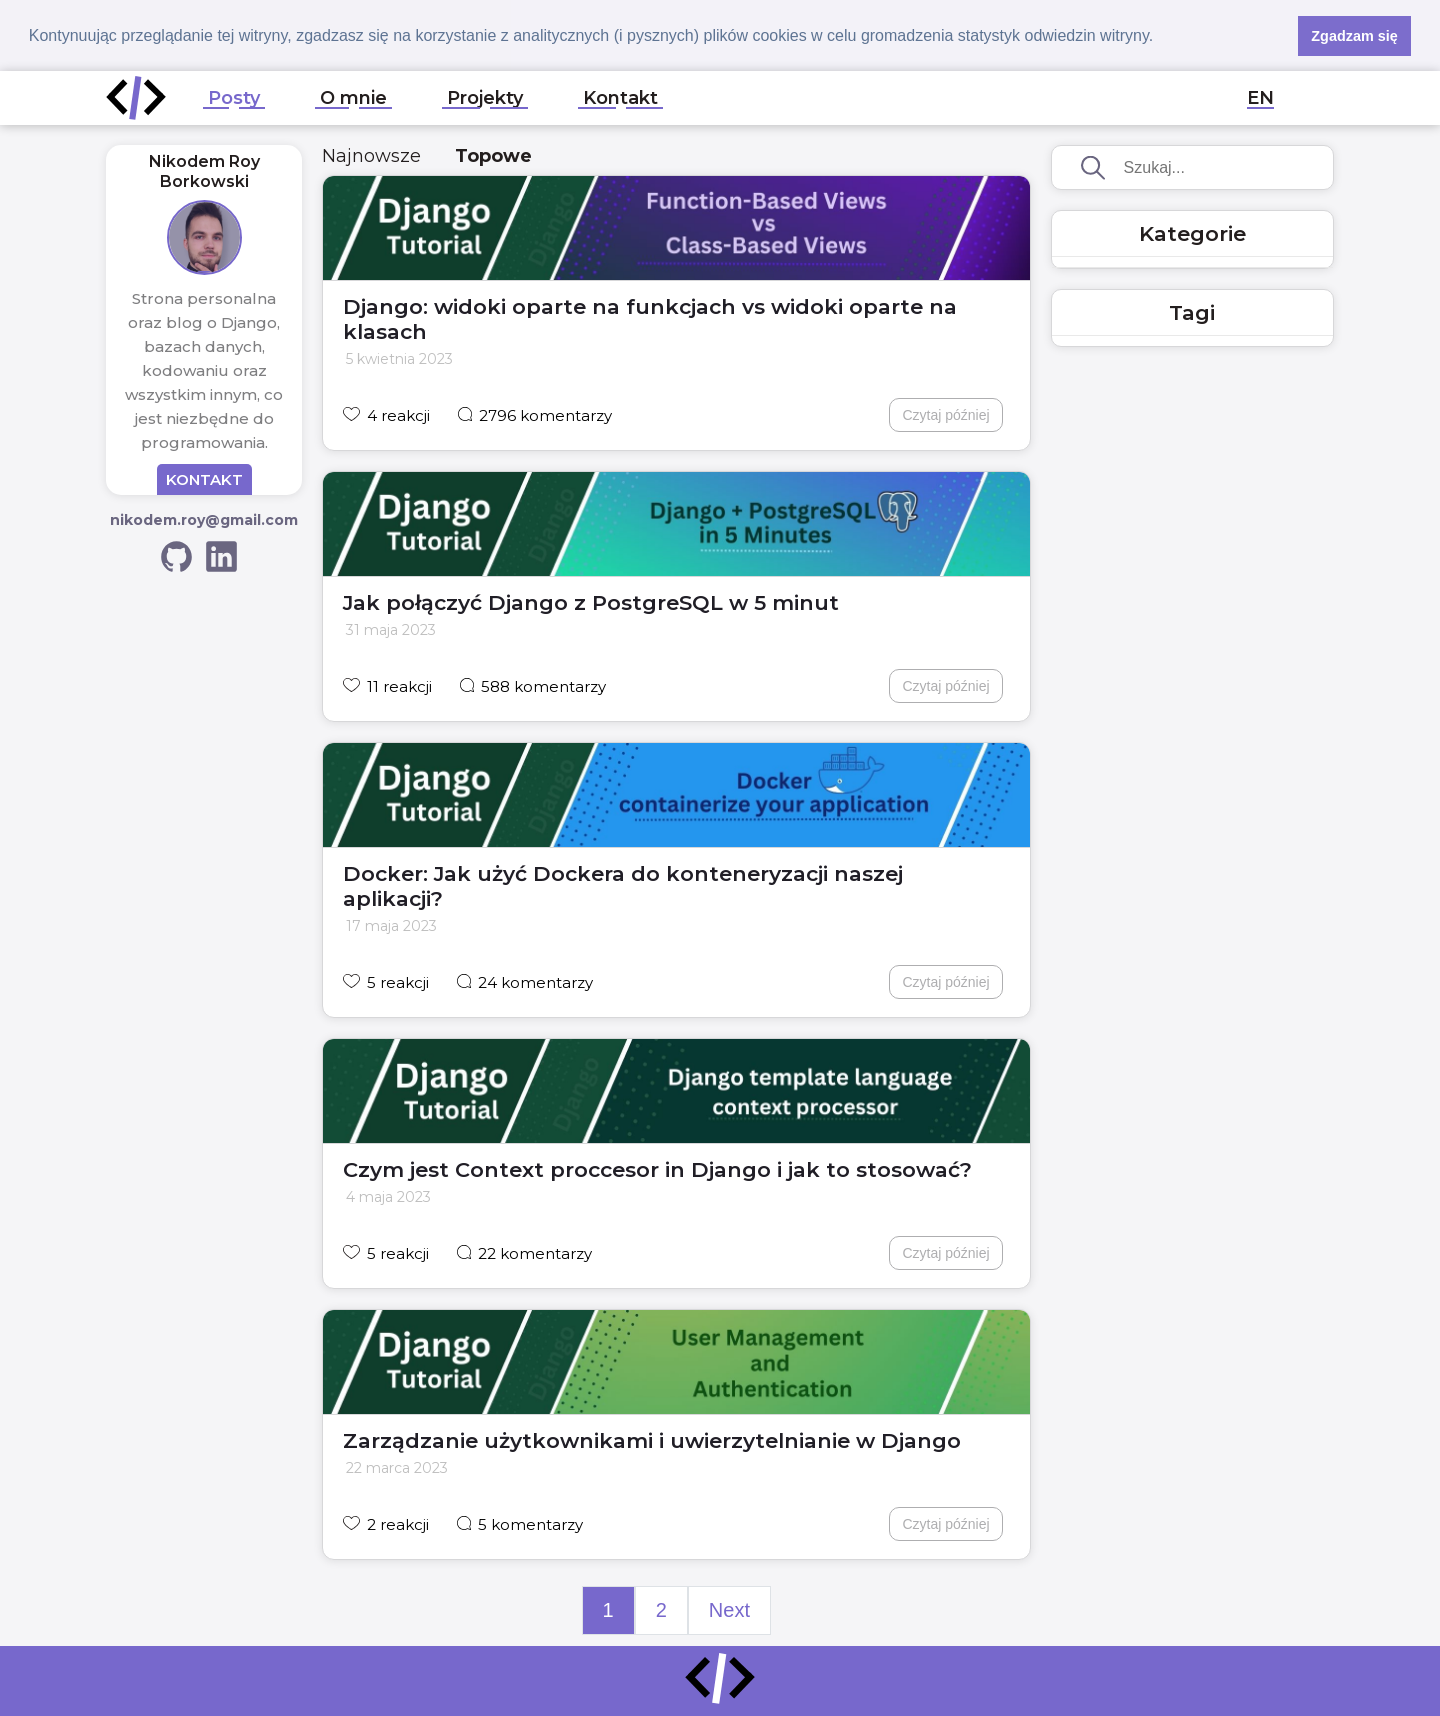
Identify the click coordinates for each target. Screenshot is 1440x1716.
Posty (234, 97)
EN (1260, 97)
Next (729, 1609)
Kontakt (620, 97)
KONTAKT (204, 478)
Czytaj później (945, 414)
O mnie (353, 97)
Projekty (485, 97)
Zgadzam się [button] (1354, 36)
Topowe (493, 155)
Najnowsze (371, 155)
